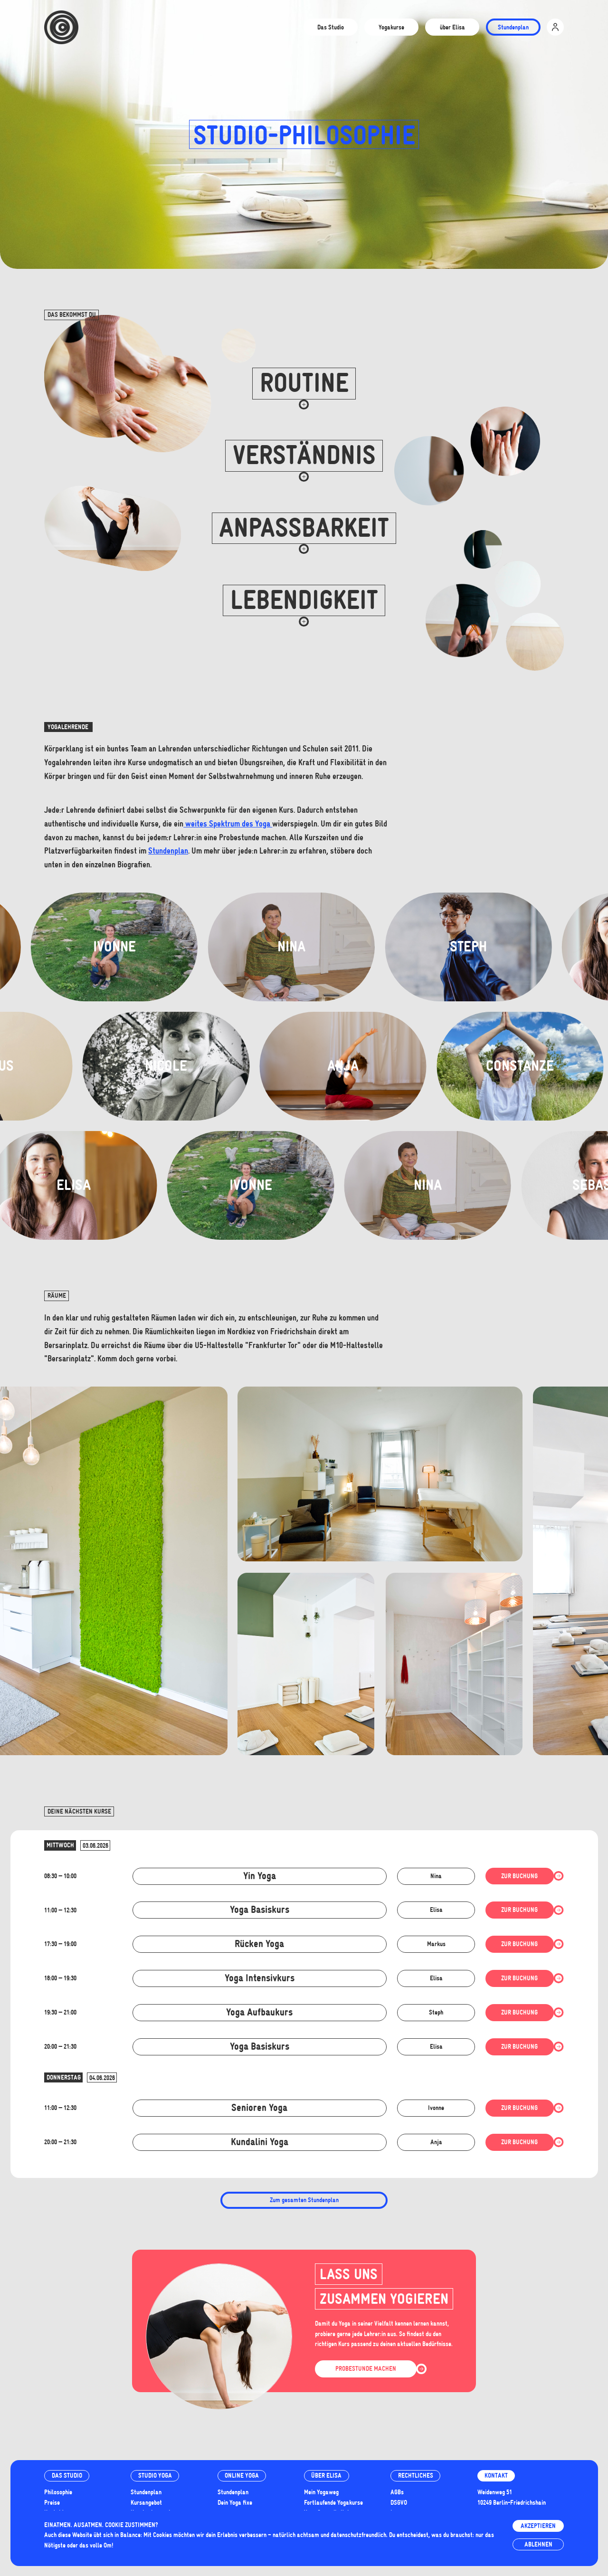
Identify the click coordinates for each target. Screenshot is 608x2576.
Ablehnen (538, 2544)
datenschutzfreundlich (358, 2535)
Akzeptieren (538, 2526)
